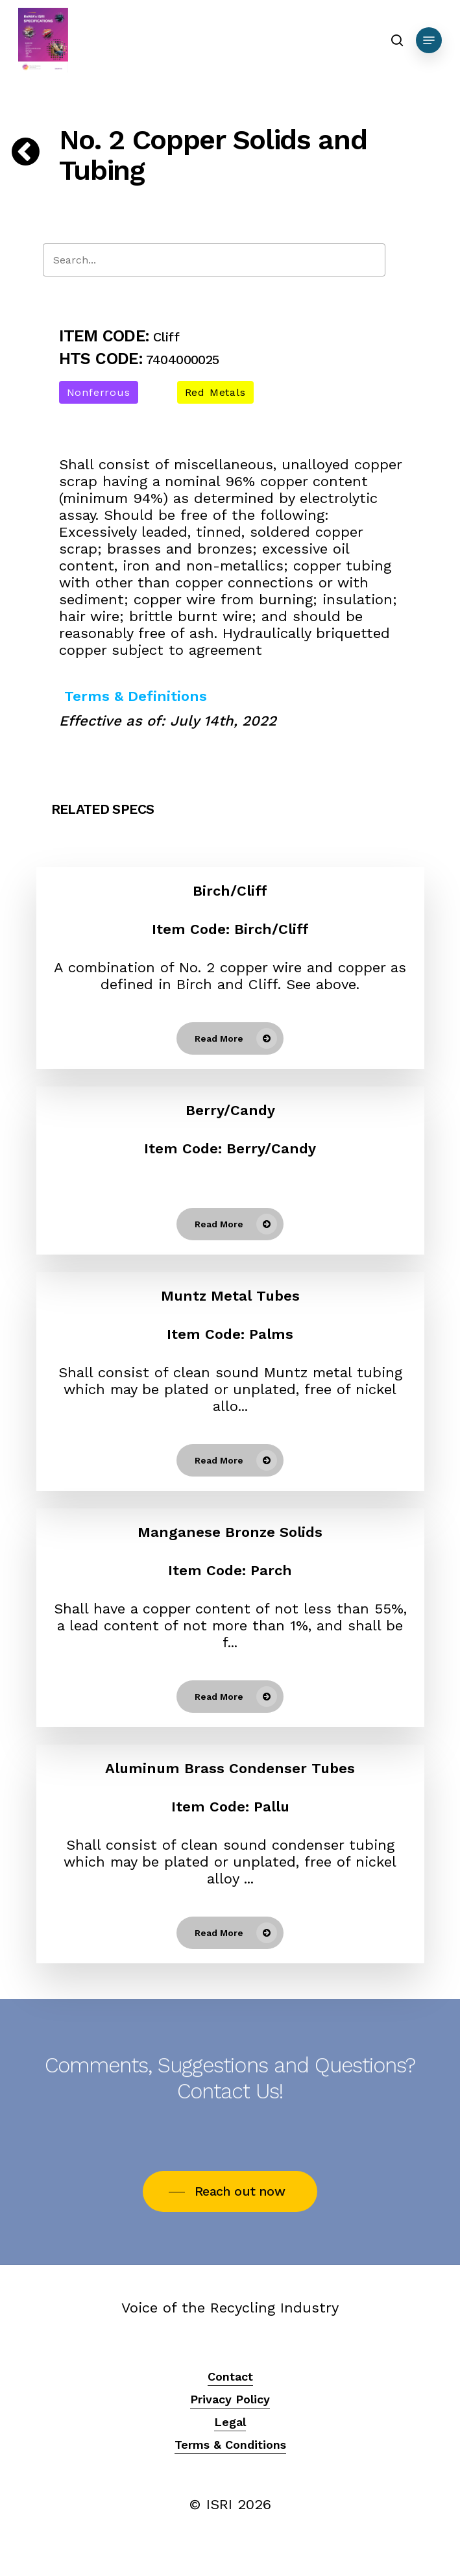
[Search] (214, 259)
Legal (230, 2422)
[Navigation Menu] (429, 40)
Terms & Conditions (230, 2444)
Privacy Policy (230, 2399)
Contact (230, 2376)
